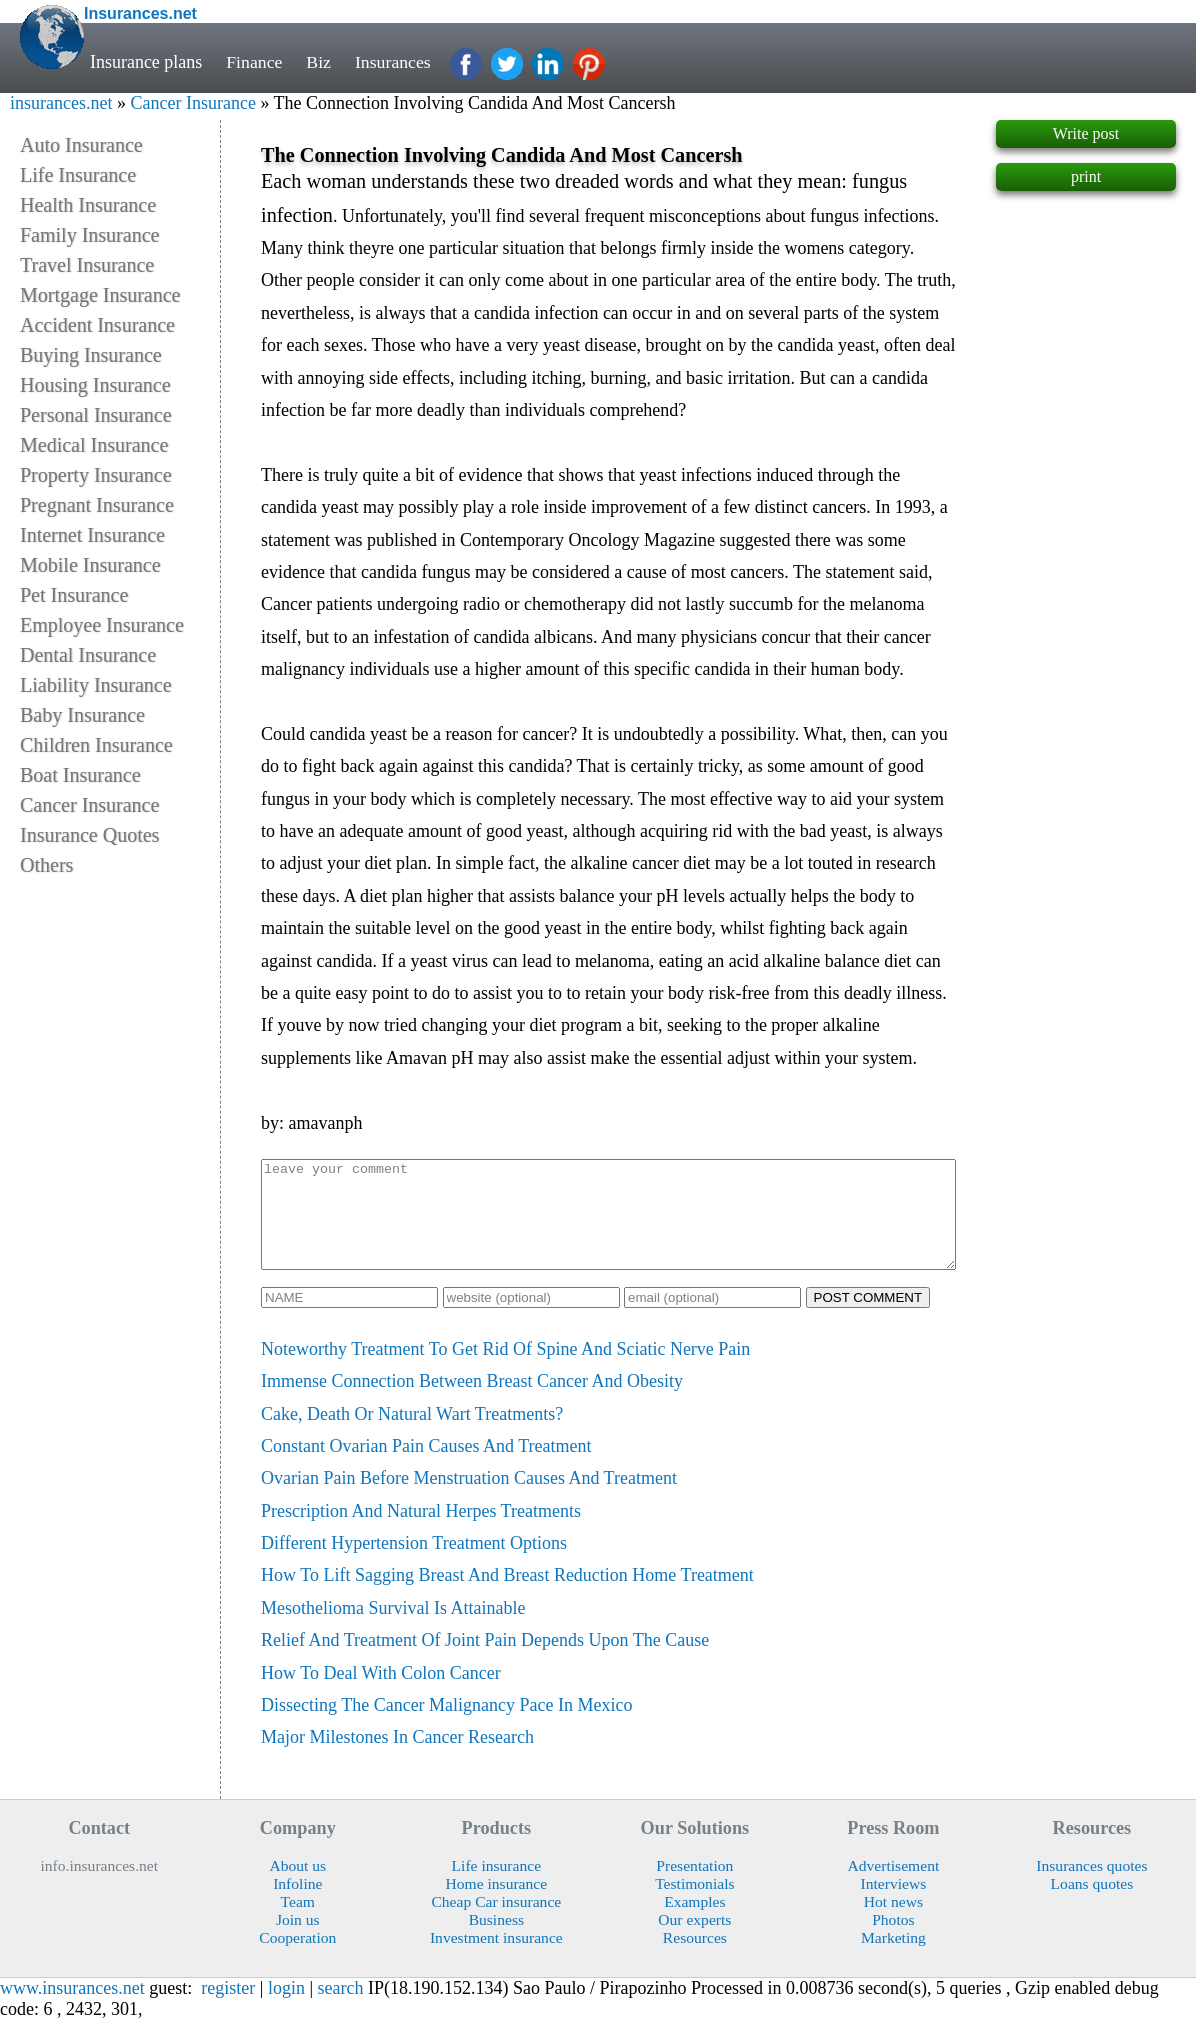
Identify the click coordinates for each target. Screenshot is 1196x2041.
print (1086, 176)
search (341, 2009)
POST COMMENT (868, 1318)
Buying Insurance (91, 355)
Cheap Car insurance (496, 1922)
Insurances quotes (1091, 1886)
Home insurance (497, 1904)
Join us (298, 1940)
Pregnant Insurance (97, 505)
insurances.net (61, 103)
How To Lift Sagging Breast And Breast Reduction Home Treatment (507, 1596)
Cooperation (297, 1958)
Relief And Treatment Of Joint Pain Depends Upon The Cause (485, 1661)
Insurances (394, 62)
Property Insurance (96, 475)
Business (496, 1940)
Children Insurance (96, 745)
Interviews (894, 1904)
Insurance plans (146, 62)
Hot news (893, 1922)
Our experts (694, 1940)
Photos (893, 1940)
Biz (319, 62)
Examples (694, 1922)
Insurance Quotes (89, 835)
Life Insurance (78, 175)
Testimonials (694, 1904)
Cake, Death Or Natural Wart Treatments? (412, 1435)
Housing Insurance (95, 385)
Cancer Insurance (192, 103)
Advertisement (894, 1886)
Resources (695, 1958)
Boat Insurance (80, 775)
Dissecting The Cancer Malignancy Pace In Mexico (447, 1726)
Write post (1086, 133)
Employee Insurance (102, 625)
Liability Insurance (96, 685)
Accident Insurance (97, 325)
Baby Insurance (82, 715)
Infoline (297, 1904)
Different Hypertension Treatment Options (414, 1564)
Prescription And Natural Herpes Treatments (421, 1532)
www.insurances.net (72, 2009)
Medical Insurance (94, 445)
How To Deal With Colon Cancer (381, 1694)
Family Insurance (89, 235)
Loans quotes (1092, 1904)
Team (298, 1922)
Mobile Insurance (90, 565)
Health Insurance (88, 205)
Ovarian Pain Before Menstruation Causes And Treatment (469, 1499)
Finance (254, 62)
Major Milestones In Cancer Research (397, 1758)
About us (297, 1886)
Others (46, 865)
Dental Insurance (88, 655)
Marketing (893, 1958)
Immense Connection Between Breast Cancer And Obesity (472, 1402)
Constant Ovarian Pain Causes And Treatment (426, 1467)
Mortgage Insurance (100, 295)
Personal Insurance (96, 415)
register (228, 2009)
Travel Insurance (87, 265)
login (286, 2009)
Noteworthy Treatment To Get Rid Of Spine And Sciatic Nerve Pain (505, 1370)
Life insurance (497, 1886)
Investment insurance (496, 1958)
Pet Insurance (74, 595)
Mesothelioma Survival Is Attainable (393, 1629)
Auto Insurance (81, 145)
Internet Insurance (92, 535)
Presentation (694, 1886)
